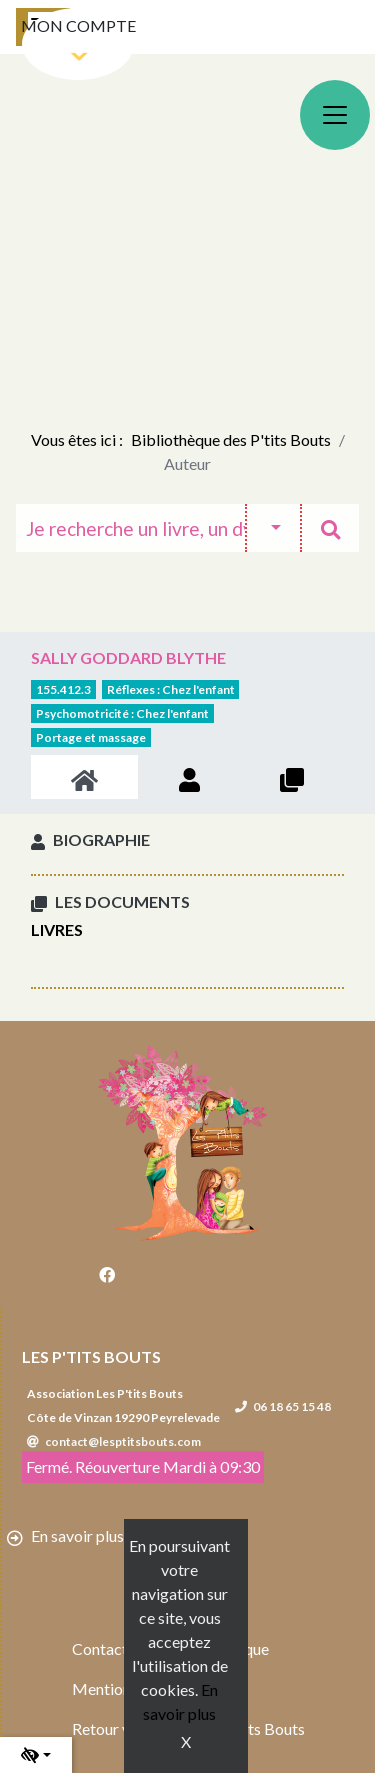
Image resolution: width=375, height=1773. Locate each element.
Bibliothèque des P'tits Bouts (231, 439)
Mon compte (78, 25)
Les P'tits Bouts (91, 1356)
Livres (57, 929)
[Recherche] (130, 528)
